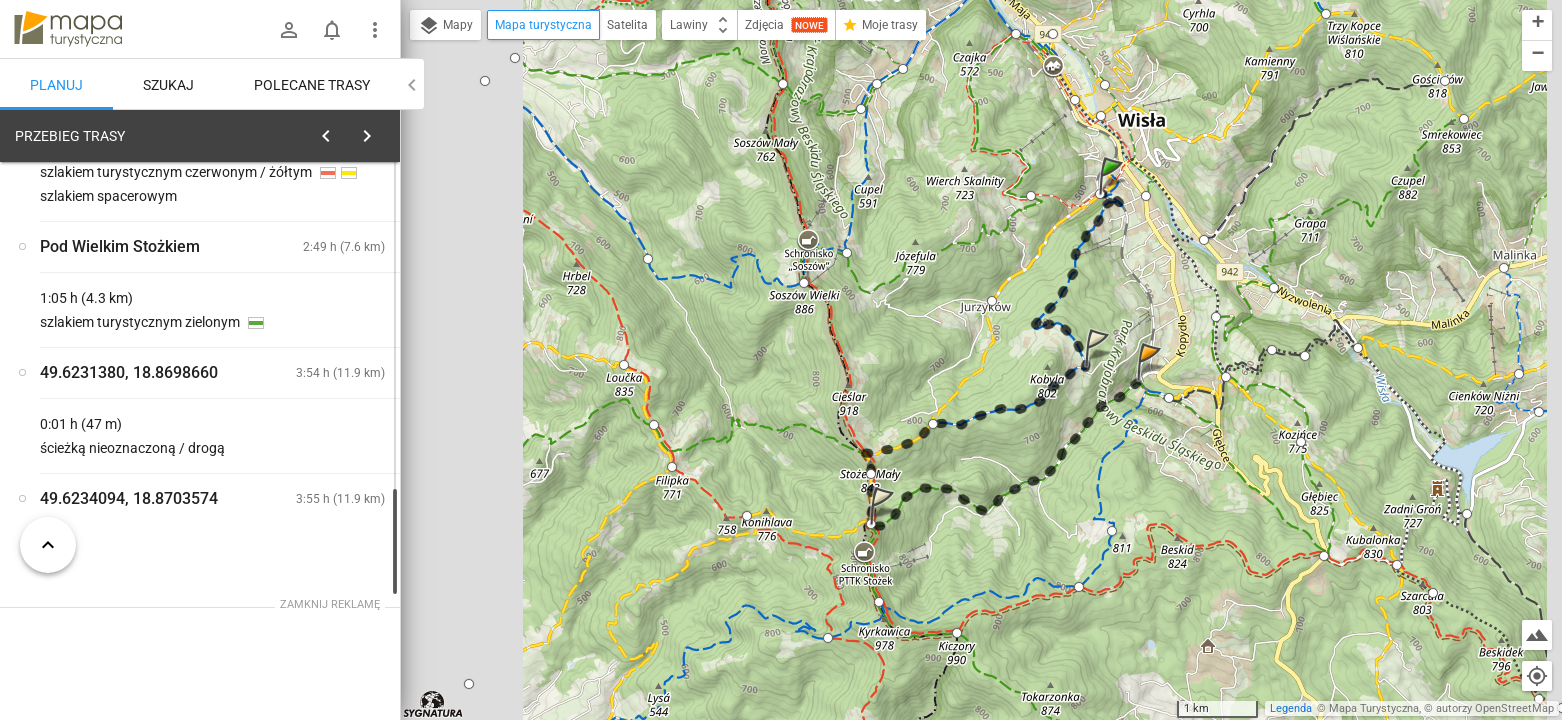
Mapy (445, 26)
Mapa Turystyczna (1374, 708)
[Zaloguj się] (289, 30)
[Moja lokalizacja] (1537, 676)
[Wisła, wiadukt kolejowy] (120, 443)
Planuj (56, 85)
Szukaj (168, 85)
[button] (1114, 195)
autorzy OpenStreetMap (1495, 708)
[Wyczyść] (378, 131)
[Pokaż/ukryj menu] (375, 30)
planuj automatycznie (321, 276)
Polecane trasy (312, 85)
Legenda (1291, 708)
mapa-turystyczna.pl (68, 29)
